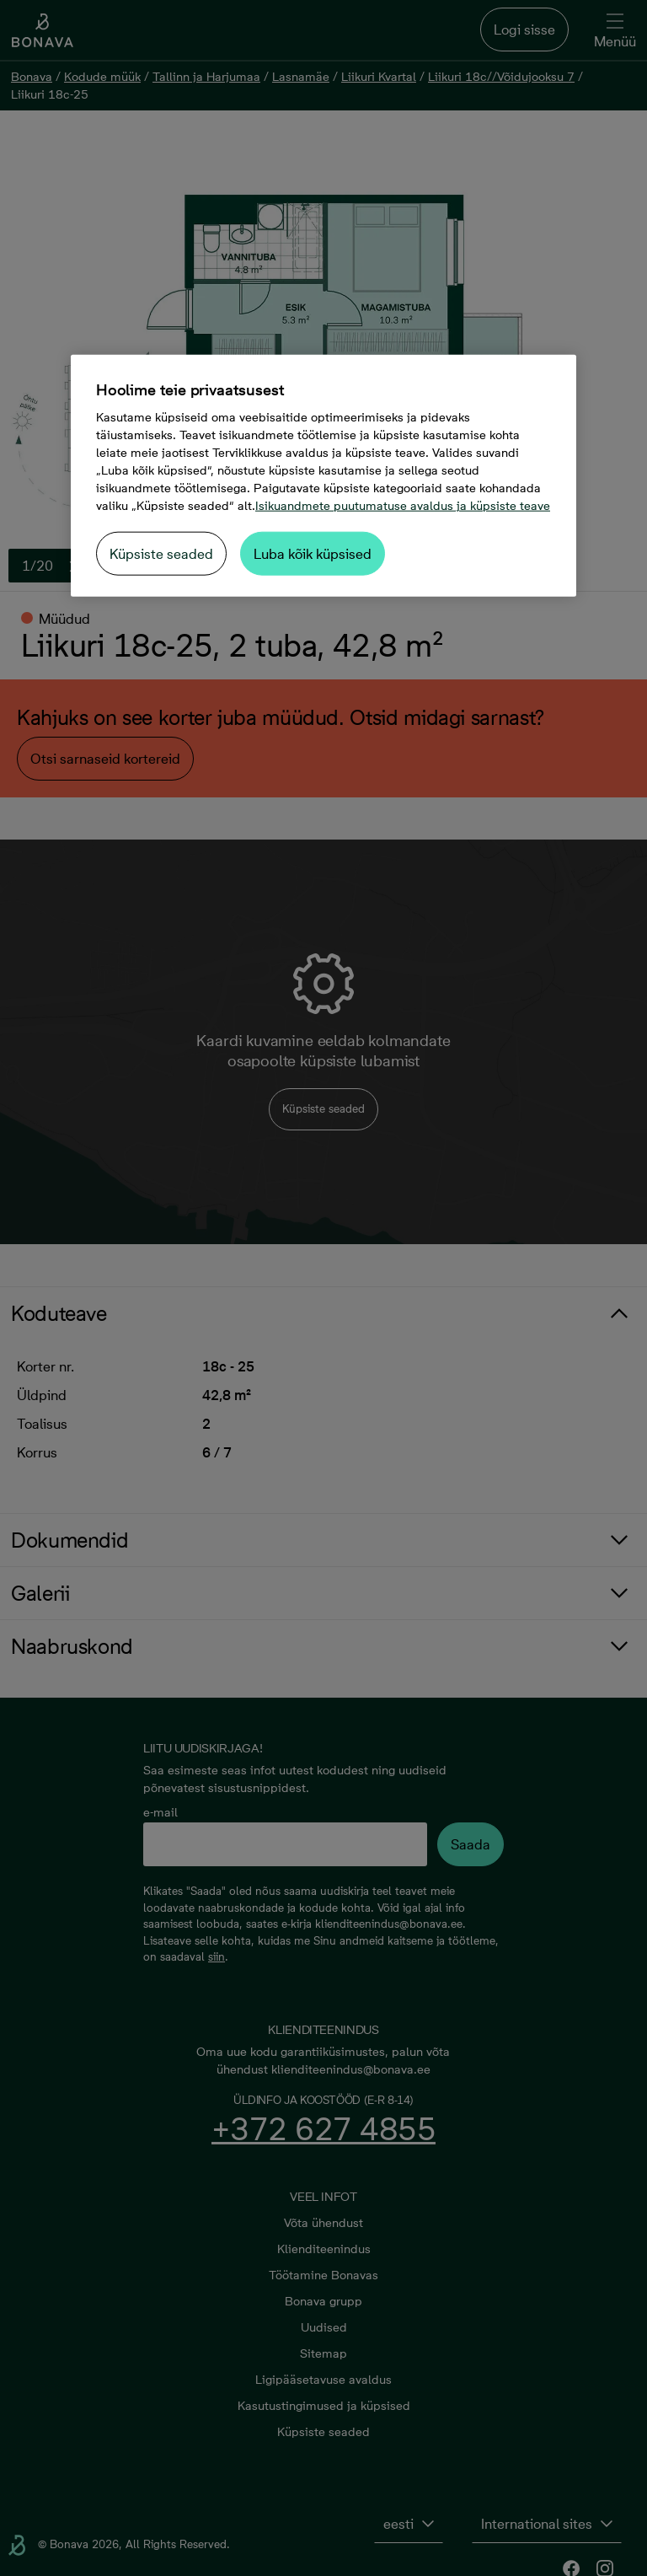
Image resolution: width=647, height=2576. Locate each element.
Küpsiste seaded (161, 553)
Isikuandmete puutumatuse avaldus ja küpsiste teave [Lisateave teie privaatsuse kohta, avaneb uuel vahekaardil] (402, 505)
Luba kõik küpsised (313, 553)
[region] (323, 476)
